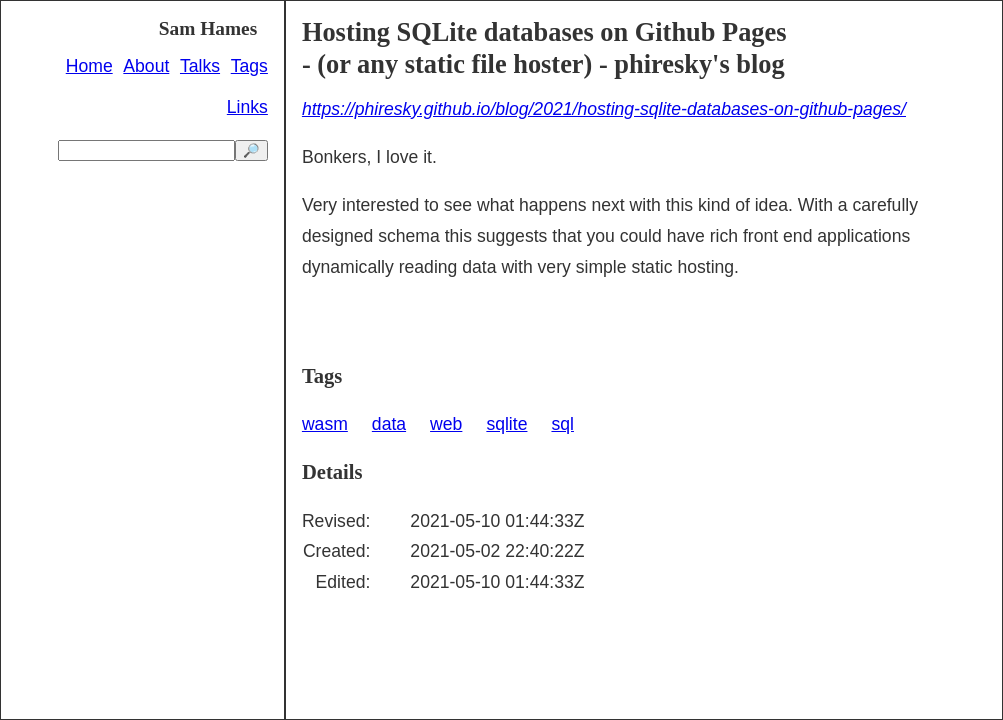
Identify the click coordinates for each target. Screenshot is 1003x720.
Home (89, 66)
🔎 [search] (251, 150)
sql (562, 424)
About (146, 66)
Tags (249, 66)
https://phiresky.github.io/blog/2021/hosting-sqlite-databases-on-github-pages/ (604, 109)
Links (247, 107)
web (446, 424)
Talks (200, 66)
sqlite (506, 424)
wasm (325, 424)
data (389, 424)
